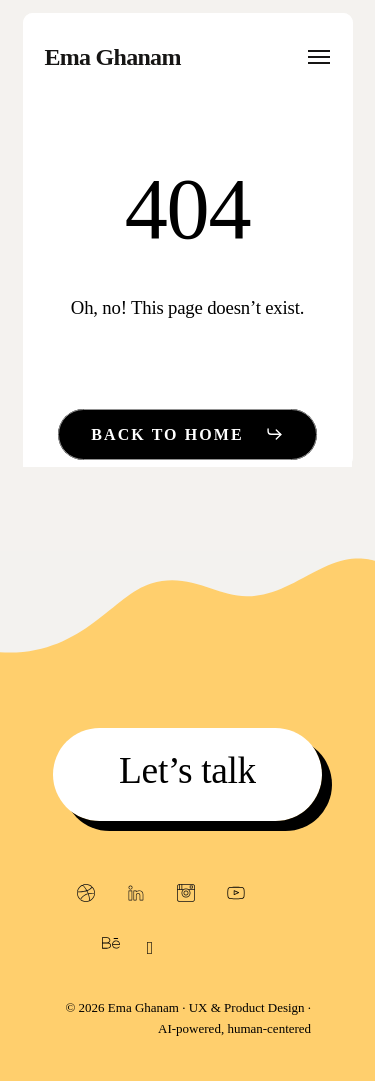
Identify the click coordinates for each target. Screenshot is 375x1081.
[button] (319, 57)
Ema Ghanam (113, 57)
